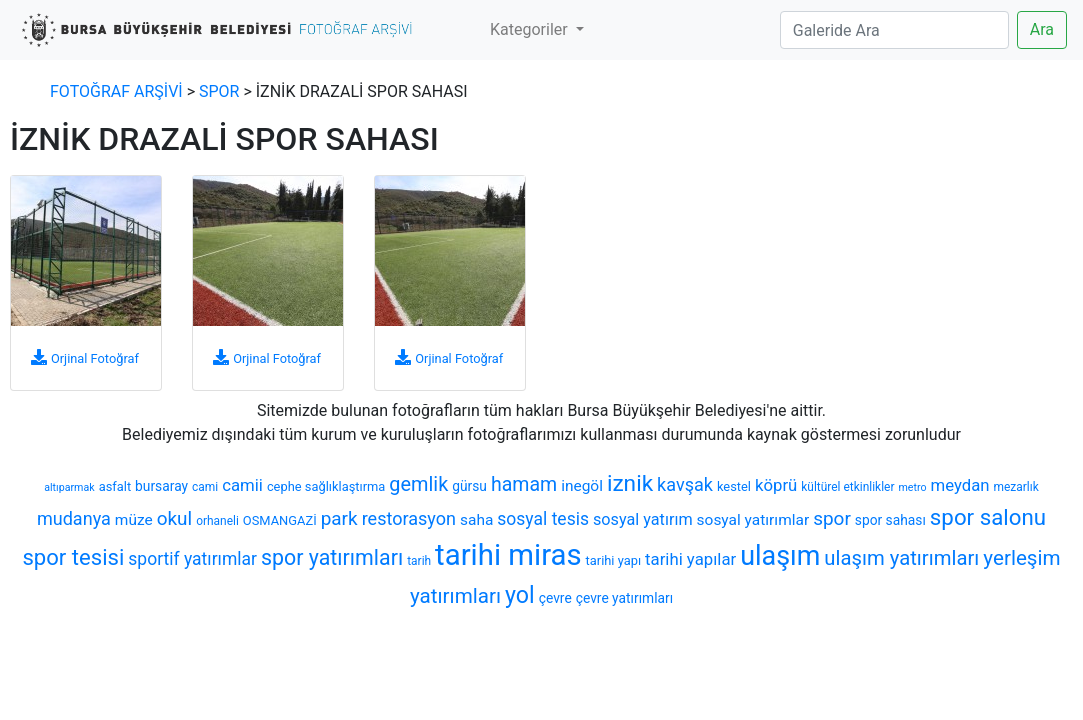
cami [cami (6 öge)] (205, 487)
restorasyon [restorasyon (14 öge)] (409, 518)
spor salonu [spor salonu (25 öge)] (988, 517)
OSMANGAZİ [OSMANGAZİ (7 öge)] (280, 520)
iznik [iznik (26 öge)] (630, 483)
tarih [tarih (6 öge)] (419, 561)
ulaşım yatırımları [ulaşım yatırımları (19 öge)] (901, 558)
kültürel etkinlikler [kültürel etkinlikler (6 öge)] (847, 487)
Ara (1042, 29)
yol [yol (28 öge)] (520, 595)
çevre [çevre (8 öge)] (555, 598)
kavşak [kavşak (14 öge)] (685, 484)
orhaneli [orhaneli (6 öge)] (217, 521)
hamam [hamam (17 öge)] (524, 484)
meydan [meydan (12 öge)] (959, 485)
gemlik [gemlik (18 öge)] (418, 484)
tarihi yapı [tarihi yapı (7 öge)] (614, 560)
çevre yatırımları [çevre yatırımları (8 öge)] (624, 598)
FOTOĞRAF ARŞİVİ (116, 91)
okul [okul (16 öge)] (175, 518)
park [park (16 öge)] (339, 518)
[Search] (894, 30)
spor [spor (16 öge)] (832, 518)
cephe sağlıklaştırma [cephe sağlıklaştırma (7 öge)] (326, 486)
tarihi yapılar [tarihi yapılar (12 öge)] (690, 559)
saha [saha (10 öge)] (476, 520)
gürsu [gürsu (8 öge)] (469, 486)
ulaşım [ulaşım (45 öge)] (780, 556)
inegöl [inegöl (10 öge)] (582, 486)
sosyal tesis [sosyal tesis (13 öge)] (543, 519)
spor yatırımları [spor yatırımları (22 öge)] (332, 557)
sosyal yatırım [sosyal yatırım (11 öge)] (643, 519)
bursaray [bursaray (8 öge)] (161, 486)
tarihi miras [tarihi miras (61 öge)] (508, 555)
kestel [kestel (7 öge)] (734, 486)
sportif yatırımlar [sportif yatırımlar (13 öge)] (192, 559)
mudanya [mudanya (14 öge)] (74, 518)
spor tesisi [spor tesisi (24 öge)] (73, 557)
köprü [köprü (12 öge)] (776, 485)
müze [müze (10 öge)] (134, 520)
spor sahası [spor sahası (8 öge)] (890, 520)
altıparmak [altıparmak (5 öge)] (69, 487)
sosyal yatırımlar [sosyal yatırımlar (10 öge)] (753, 520)
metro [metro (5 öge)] (912, 487)
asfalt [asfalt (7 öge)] (115, 486)
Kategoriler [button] (531, 29)
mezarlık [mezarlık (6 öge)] (1016, 487)
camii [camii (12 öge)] (242, 485)
